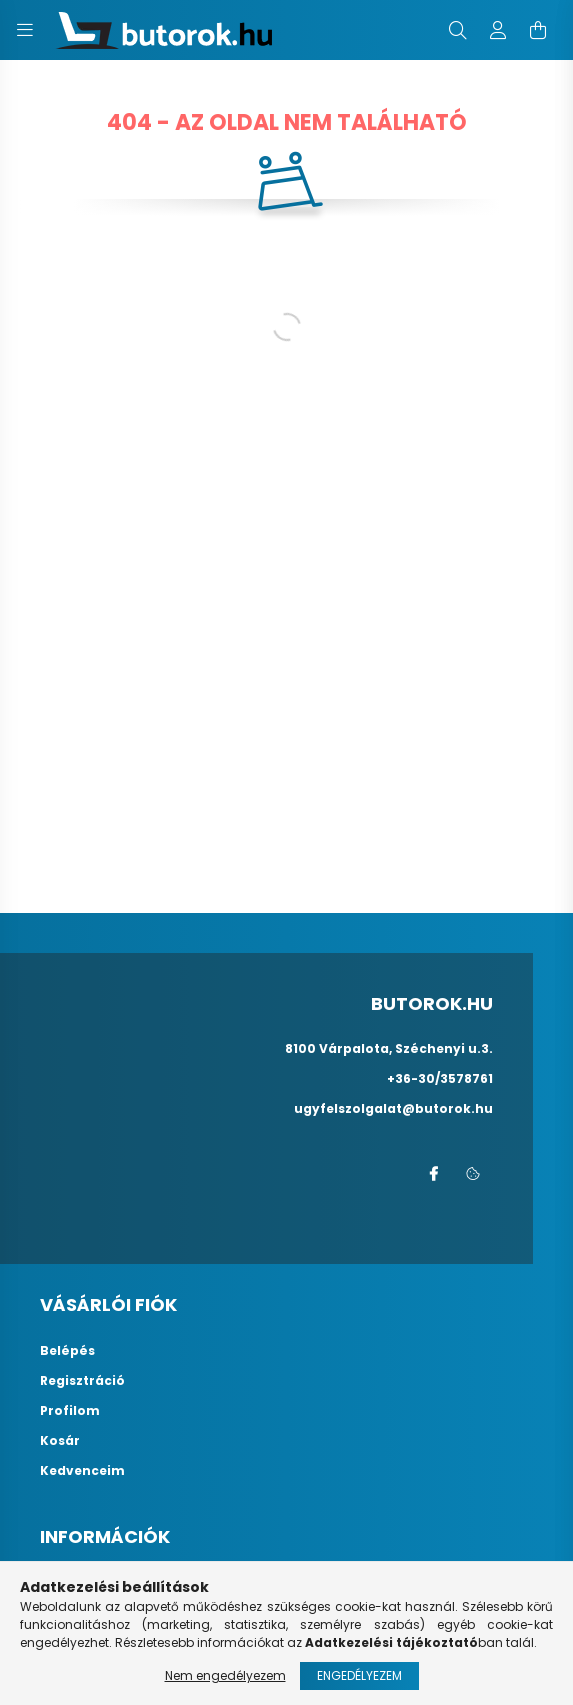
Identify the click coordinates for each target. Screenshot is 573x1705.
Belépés (67, 1351)
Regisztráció (82, 1381)
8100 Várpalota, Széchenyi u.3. (389, 1048)
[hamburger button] (25, 30)
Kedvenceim (82, 1471)
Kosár (60, 1441)
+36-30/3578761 (440, 1078)
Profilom (70, 1411)
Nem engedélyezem (225, 1675)
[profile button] (498, 30)
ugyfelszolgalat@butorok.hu (393, 1108)
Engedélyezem (359, 1675)
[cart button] (538, 30)
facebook (433, 1174)
